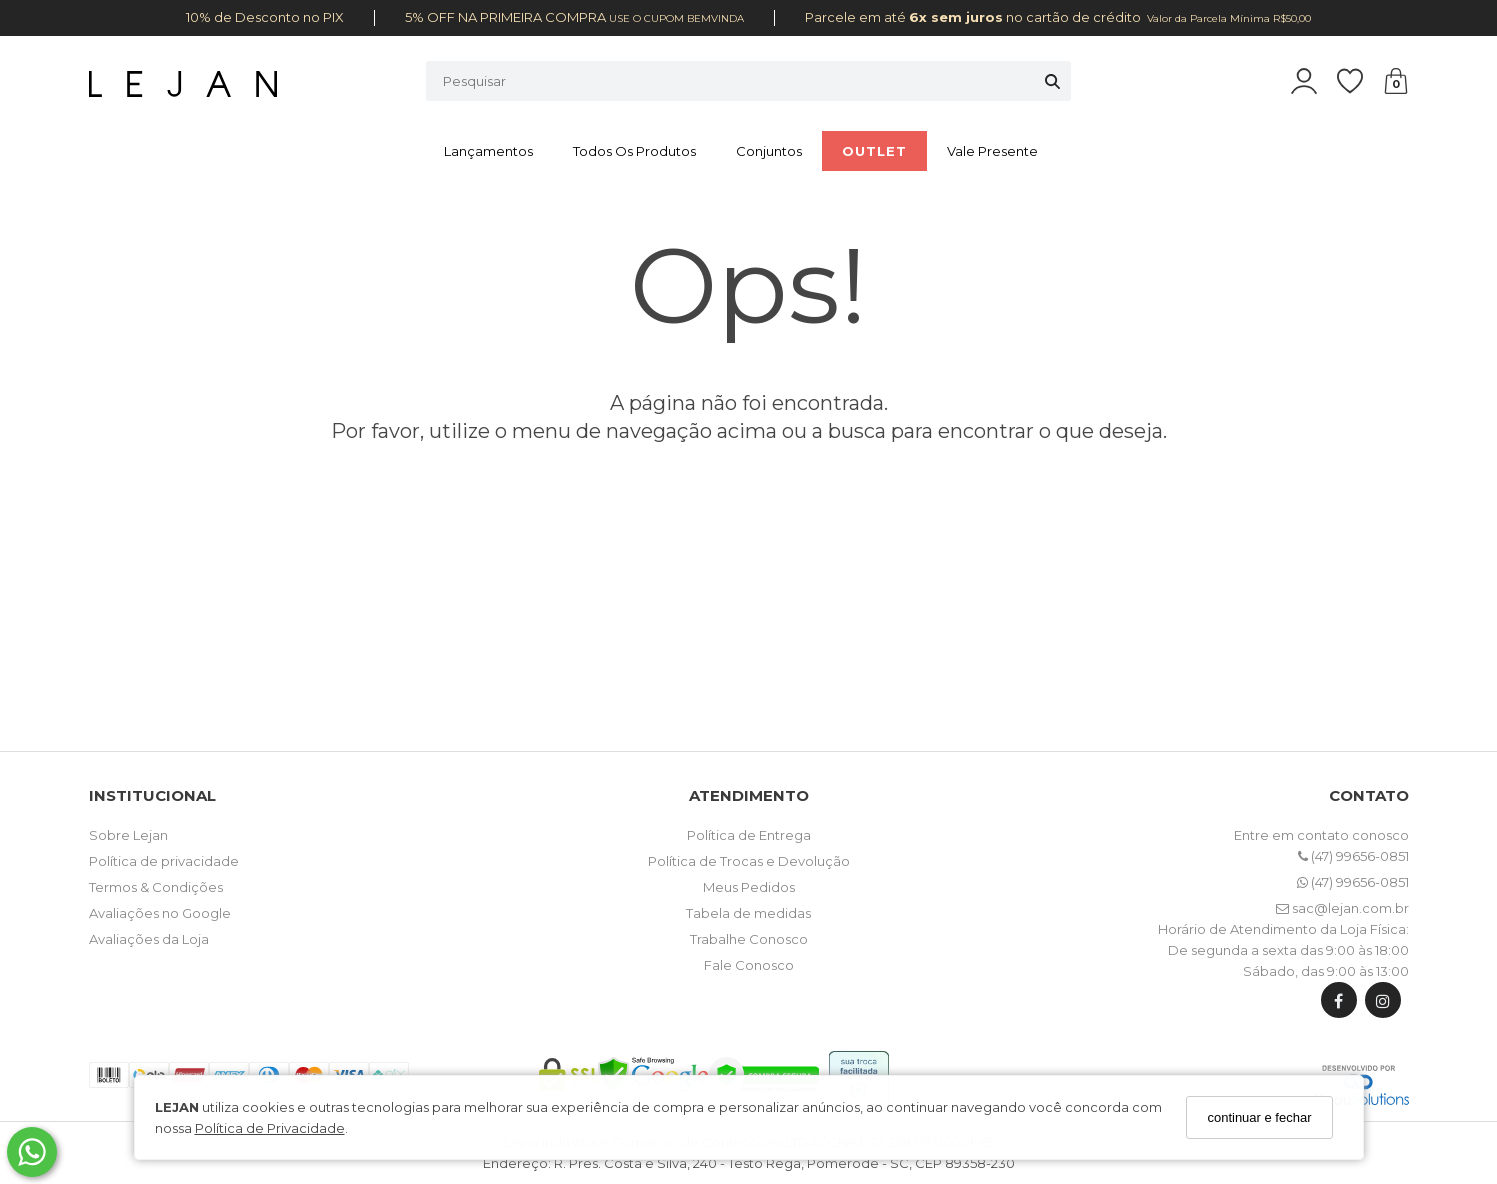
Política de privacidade (164, 861)
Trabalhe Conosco (749, 939)
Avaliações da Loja (149, 939)
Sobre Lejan (128, 835)
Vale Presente (992, 151)
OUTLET (874, 151)
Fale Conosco (749, 965)
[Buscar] (1052, 81)
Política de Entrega (749, 835)
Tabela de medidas (748, 913)
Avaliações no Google (160, 913)
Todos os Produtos (634, 151)
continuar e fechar (1259, 1117)
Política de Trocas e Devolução (749, 861)
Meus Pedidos (749, 887)
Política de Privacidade (270, 1128)
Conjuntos (769, 151)
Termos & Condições (156, 887)
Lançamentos (488, 151)
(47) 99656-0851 (1353, 856)
